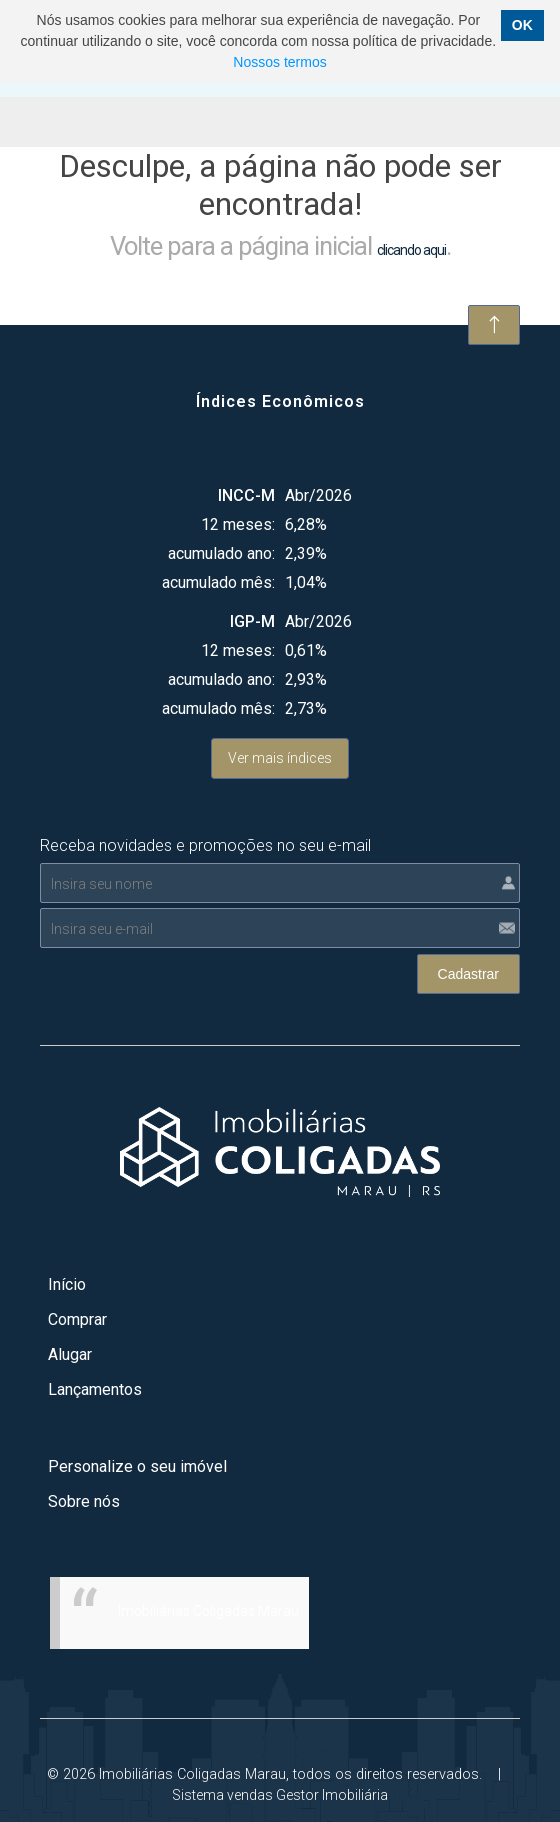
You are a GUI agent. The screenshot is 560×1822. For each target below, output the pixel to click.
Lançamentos (95, 1389)
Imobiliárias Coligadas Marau (208, 1611)
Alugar (70, 1354)
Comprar (77, 1319)
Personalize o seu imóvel (137, 1466)
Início (67, 1284)
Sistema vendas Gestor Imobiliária (280, 1795)
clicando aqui (411, 250)
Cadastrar (468, 974)
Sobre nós (84, 1501)
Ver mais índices (280, 758)
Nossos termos (279, 62)
